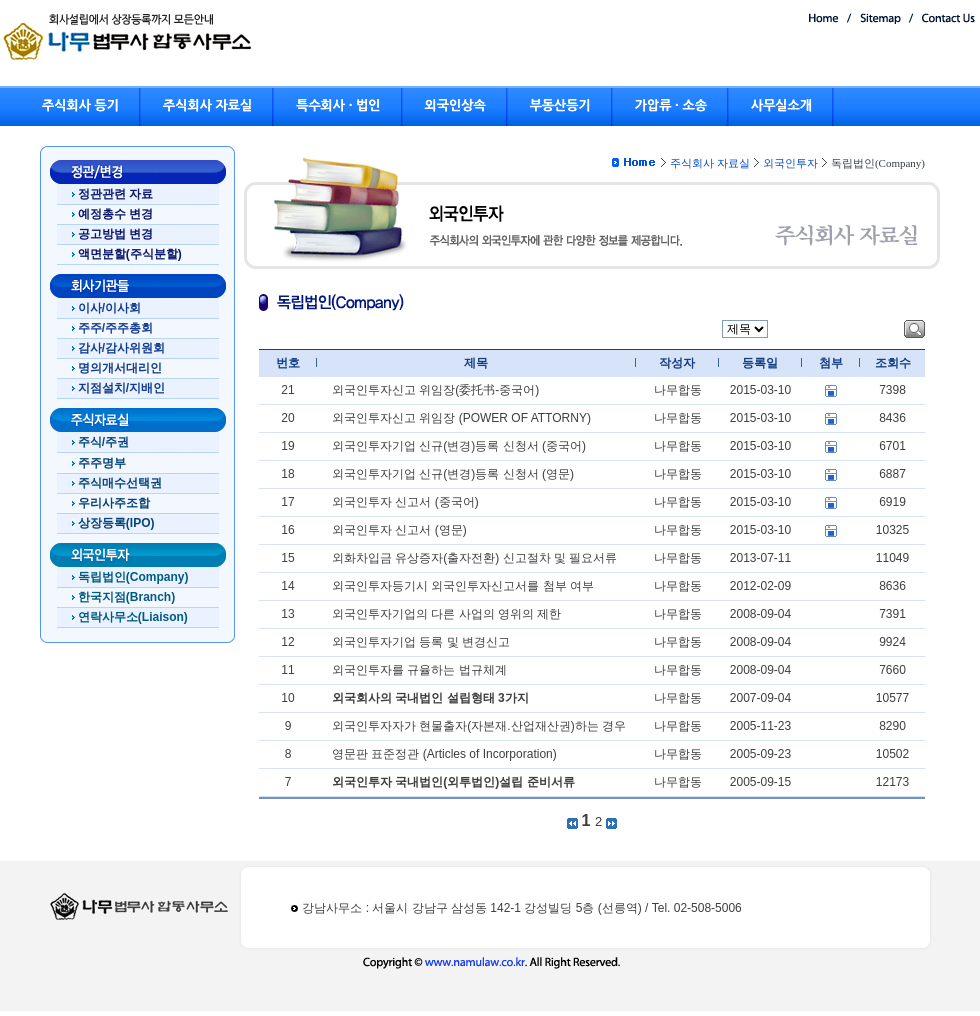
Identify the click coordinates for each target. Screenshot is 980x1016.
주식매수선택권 (120, 483)
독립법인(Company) (133, 577)
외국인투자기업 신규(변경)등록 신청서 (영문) (453, 474)
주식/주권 (103, 442)
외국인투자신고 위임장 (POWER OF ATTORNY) (461, 418)
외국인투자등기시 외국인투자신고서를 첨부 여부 (463, 586)
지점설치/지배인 (121, 388)
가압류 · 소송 (671, 105)
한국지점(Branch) (126, 597)
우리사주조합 (114, 503)
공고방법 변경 (115, 234)
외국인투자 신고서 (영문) (399, 530)
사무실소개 (781, 105)
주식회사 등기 (80, 105)
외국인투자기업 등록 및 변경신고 (421, 642)
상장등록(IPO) (116, 523)
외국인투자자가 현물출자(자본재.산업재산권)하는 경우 (479, 726)
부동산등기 (560, 105)
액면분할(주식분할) (130, 254)
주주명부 (102, 463)
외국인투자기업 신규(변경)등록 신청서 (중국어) (459, 446)
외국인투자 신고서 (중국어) (405, 502)
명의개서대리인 (120, 368)
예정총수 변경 (115, 214)
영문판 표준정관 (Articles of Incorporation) (444, 754)
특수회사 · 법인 (338, 105)
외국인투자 (790, 163)
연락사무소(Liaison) (133, 617)
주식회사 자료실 (207, 105)
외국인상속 (455, 105)
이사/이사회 (109, 308)
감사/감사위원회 (121, 348)
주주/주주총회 (115, 328)
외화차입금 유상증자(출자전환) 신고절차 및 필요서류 (474, 558)
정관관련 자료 (115, 194)
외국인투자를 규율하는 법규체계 (419, 670)
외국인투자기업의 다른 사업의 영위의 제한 (446, 614)
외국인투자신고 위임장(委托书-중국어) (435, 390)
